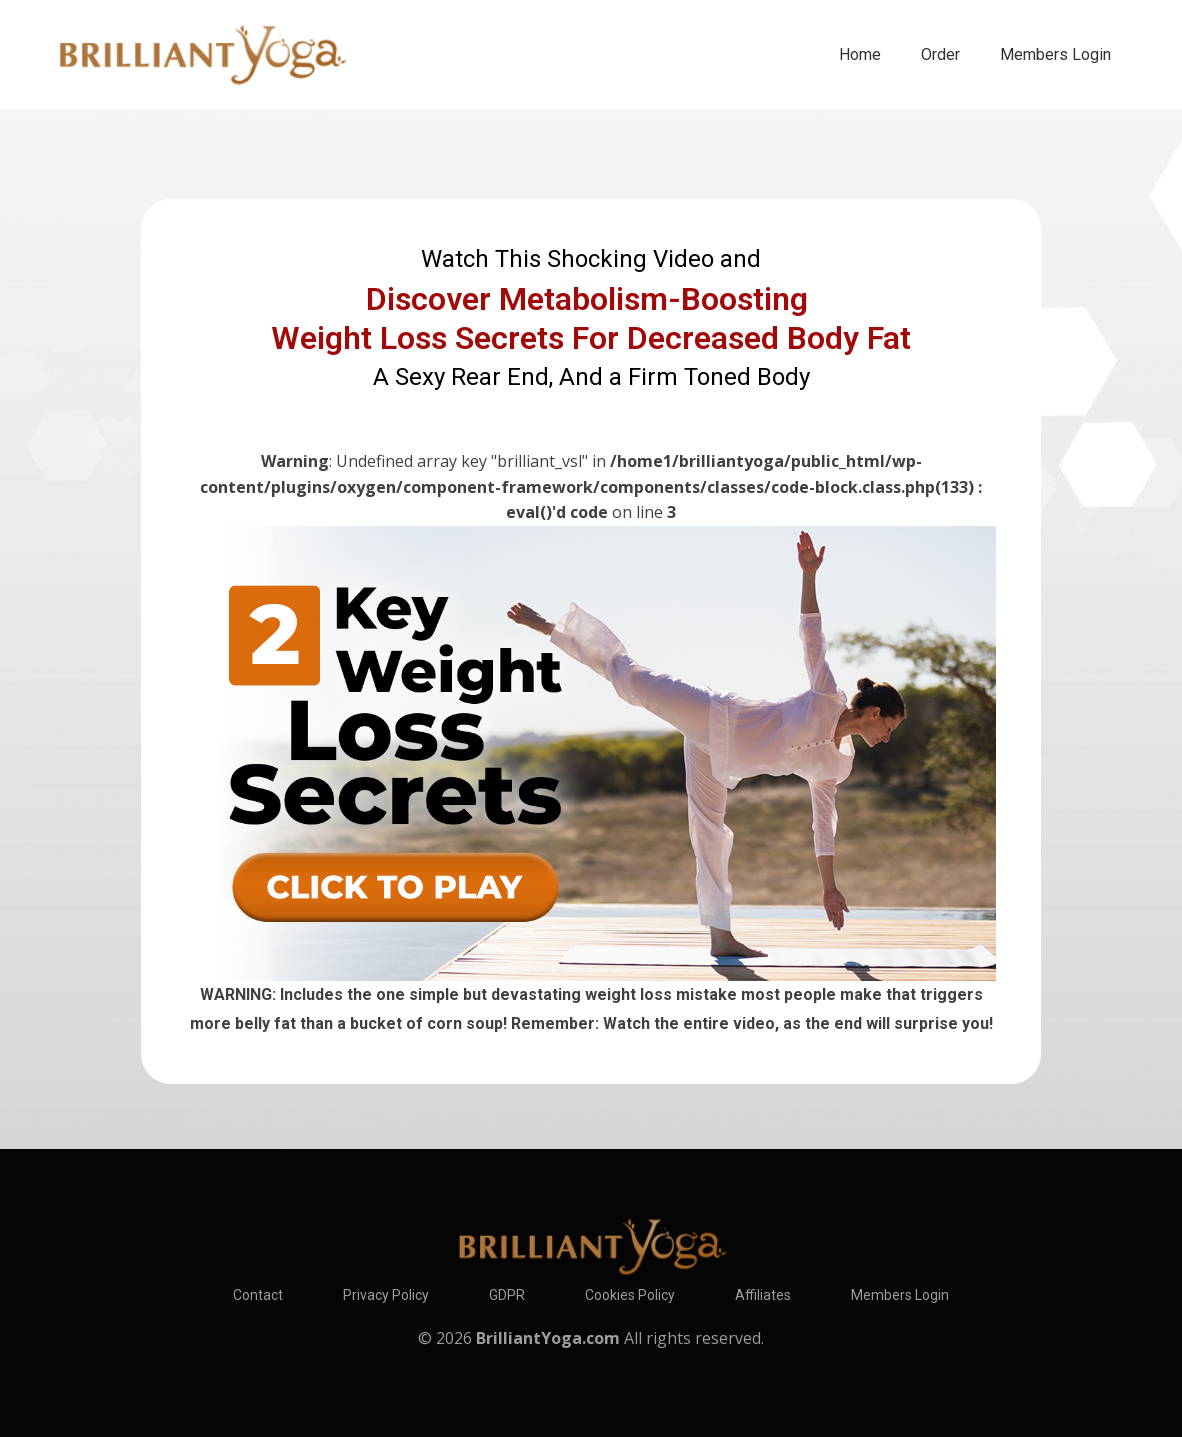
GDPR (507, 1295)
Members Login (1055, 54)
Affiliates (763, 1295)
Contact (258, 1295)
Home (860, 54)
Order (940, 54)
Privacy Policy (386, 1295)
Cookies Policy (630, 1295)
